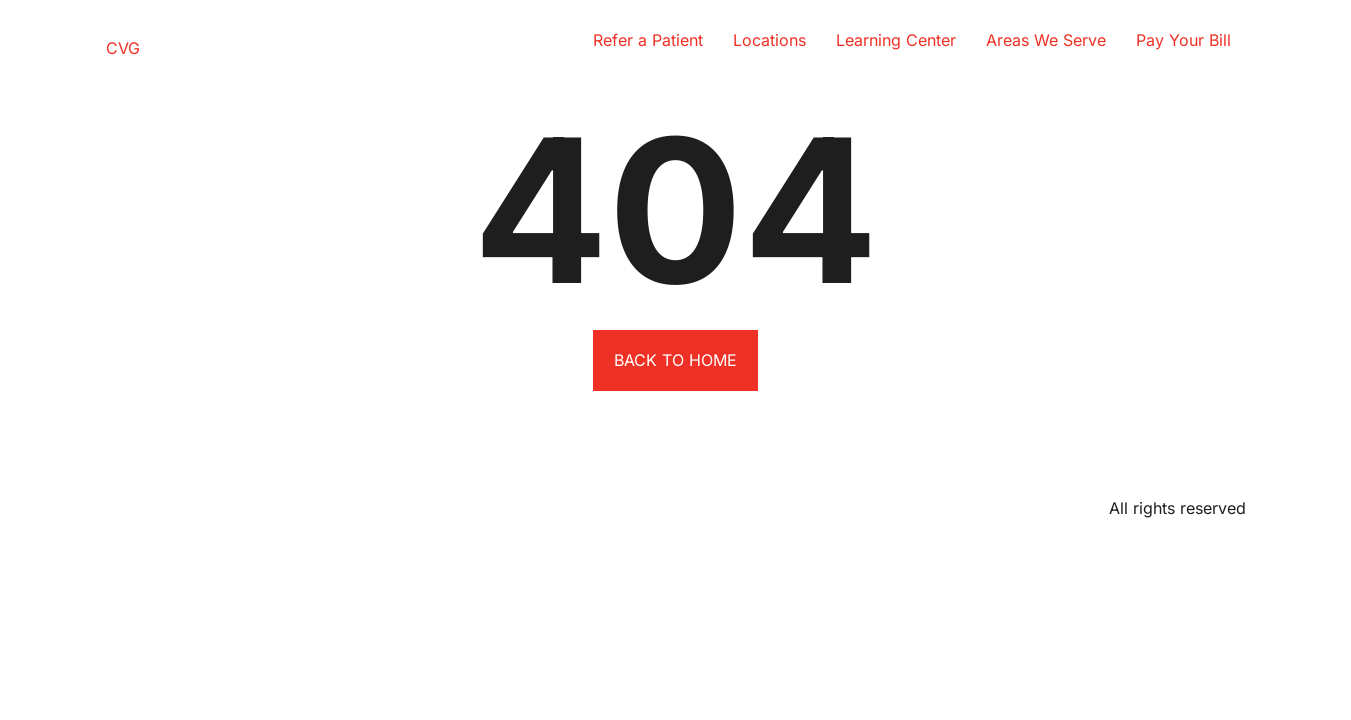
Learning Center (896, 40)
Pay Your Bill (1183, 40)
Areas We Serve (1046, 40)
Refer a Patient (648, 40)
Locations (769, 40)
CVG (123, 48)
